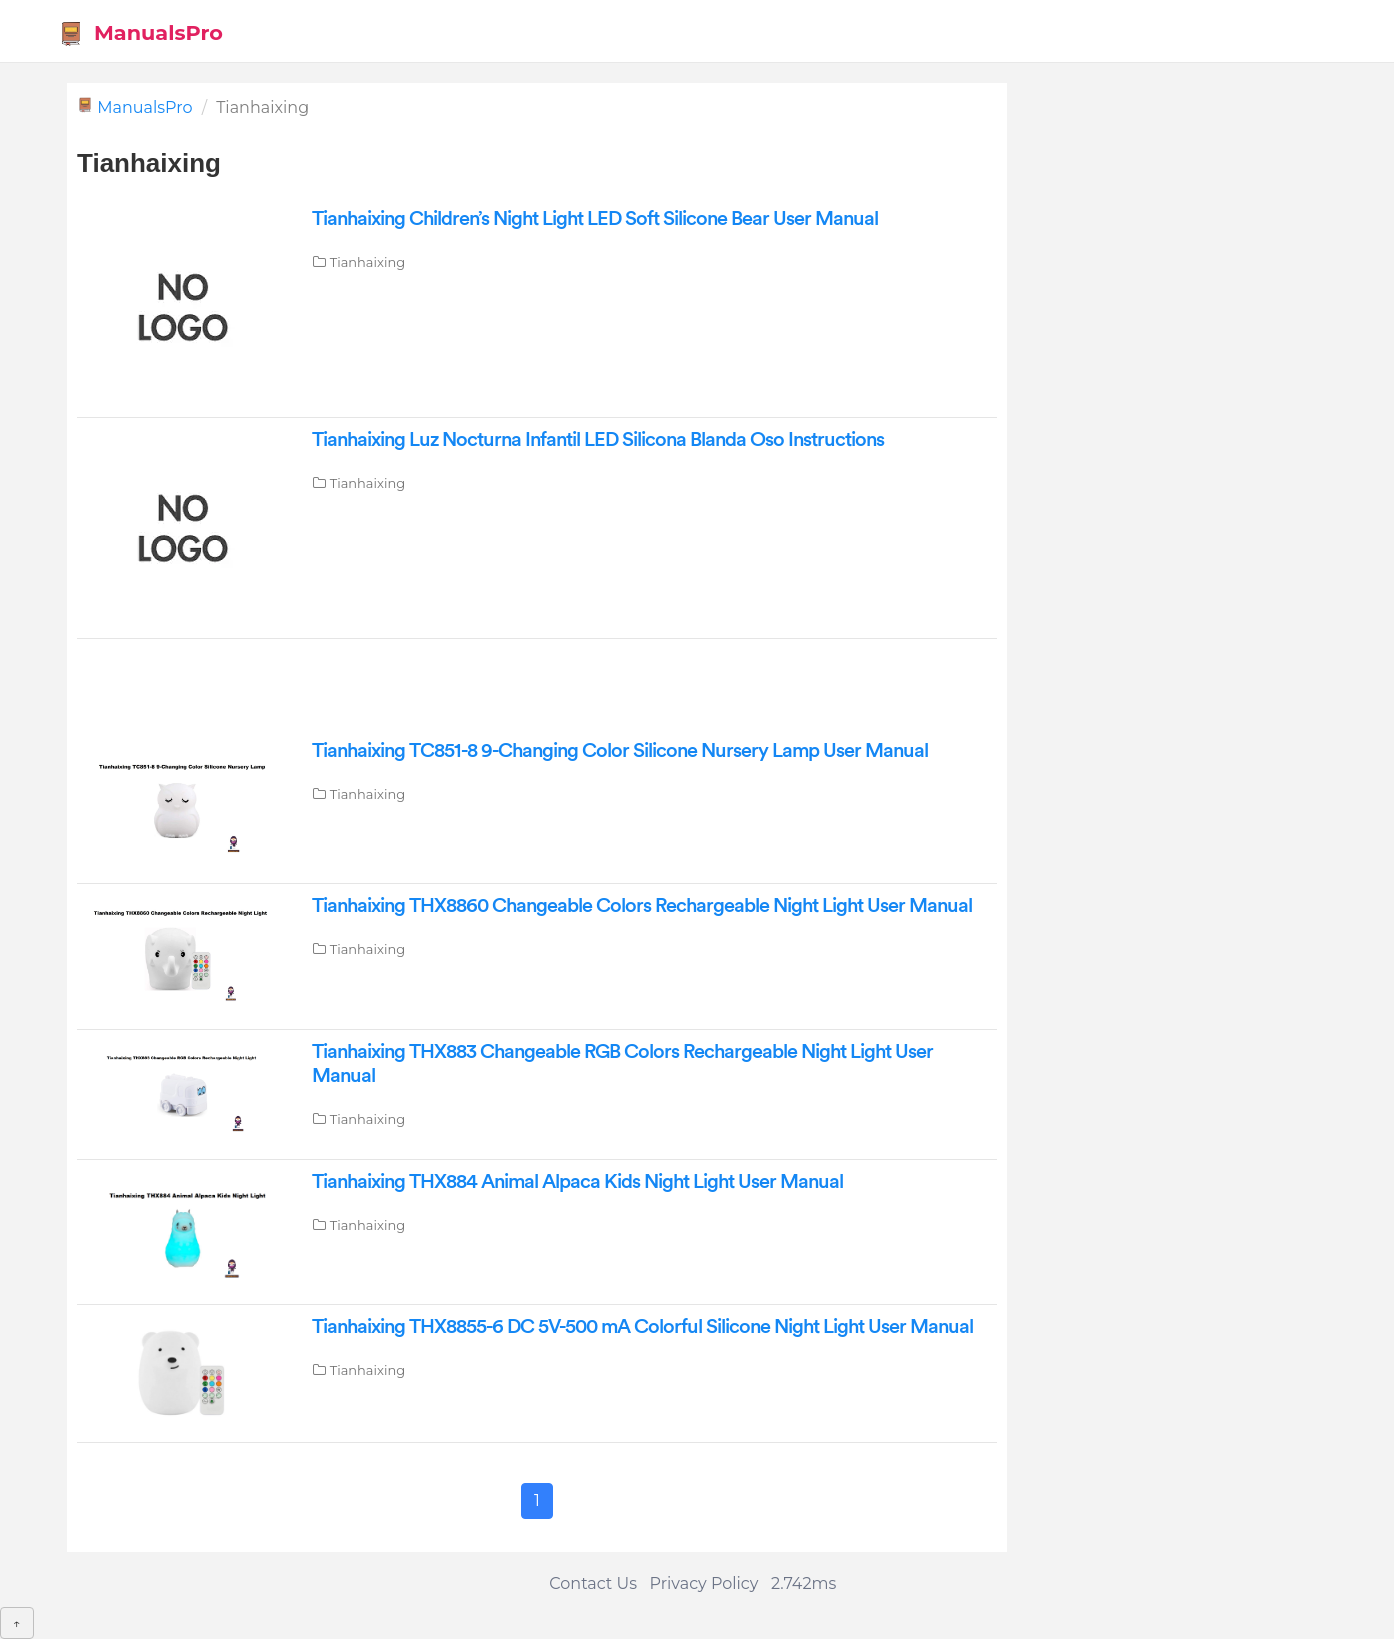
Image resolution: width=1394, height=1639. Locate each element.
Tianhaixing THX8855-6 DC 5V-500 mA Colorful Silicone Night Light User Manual (642, 1327)
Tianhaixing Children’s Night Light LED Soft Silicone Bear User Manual (595, 219)
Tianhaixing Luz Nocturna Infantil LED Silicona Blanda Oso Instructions (598, 440)
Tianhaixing (367, 262)
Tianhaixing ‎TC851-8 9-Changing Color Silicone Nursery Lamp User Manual (620, 751)
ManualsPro (140, 33)
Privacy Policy (704, 1583)
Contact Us (593, 1583)
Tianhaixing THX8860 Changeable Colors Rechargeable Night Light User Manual (642, 906)
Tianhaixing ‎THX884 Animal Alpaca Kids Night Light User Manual (577, 1182)
